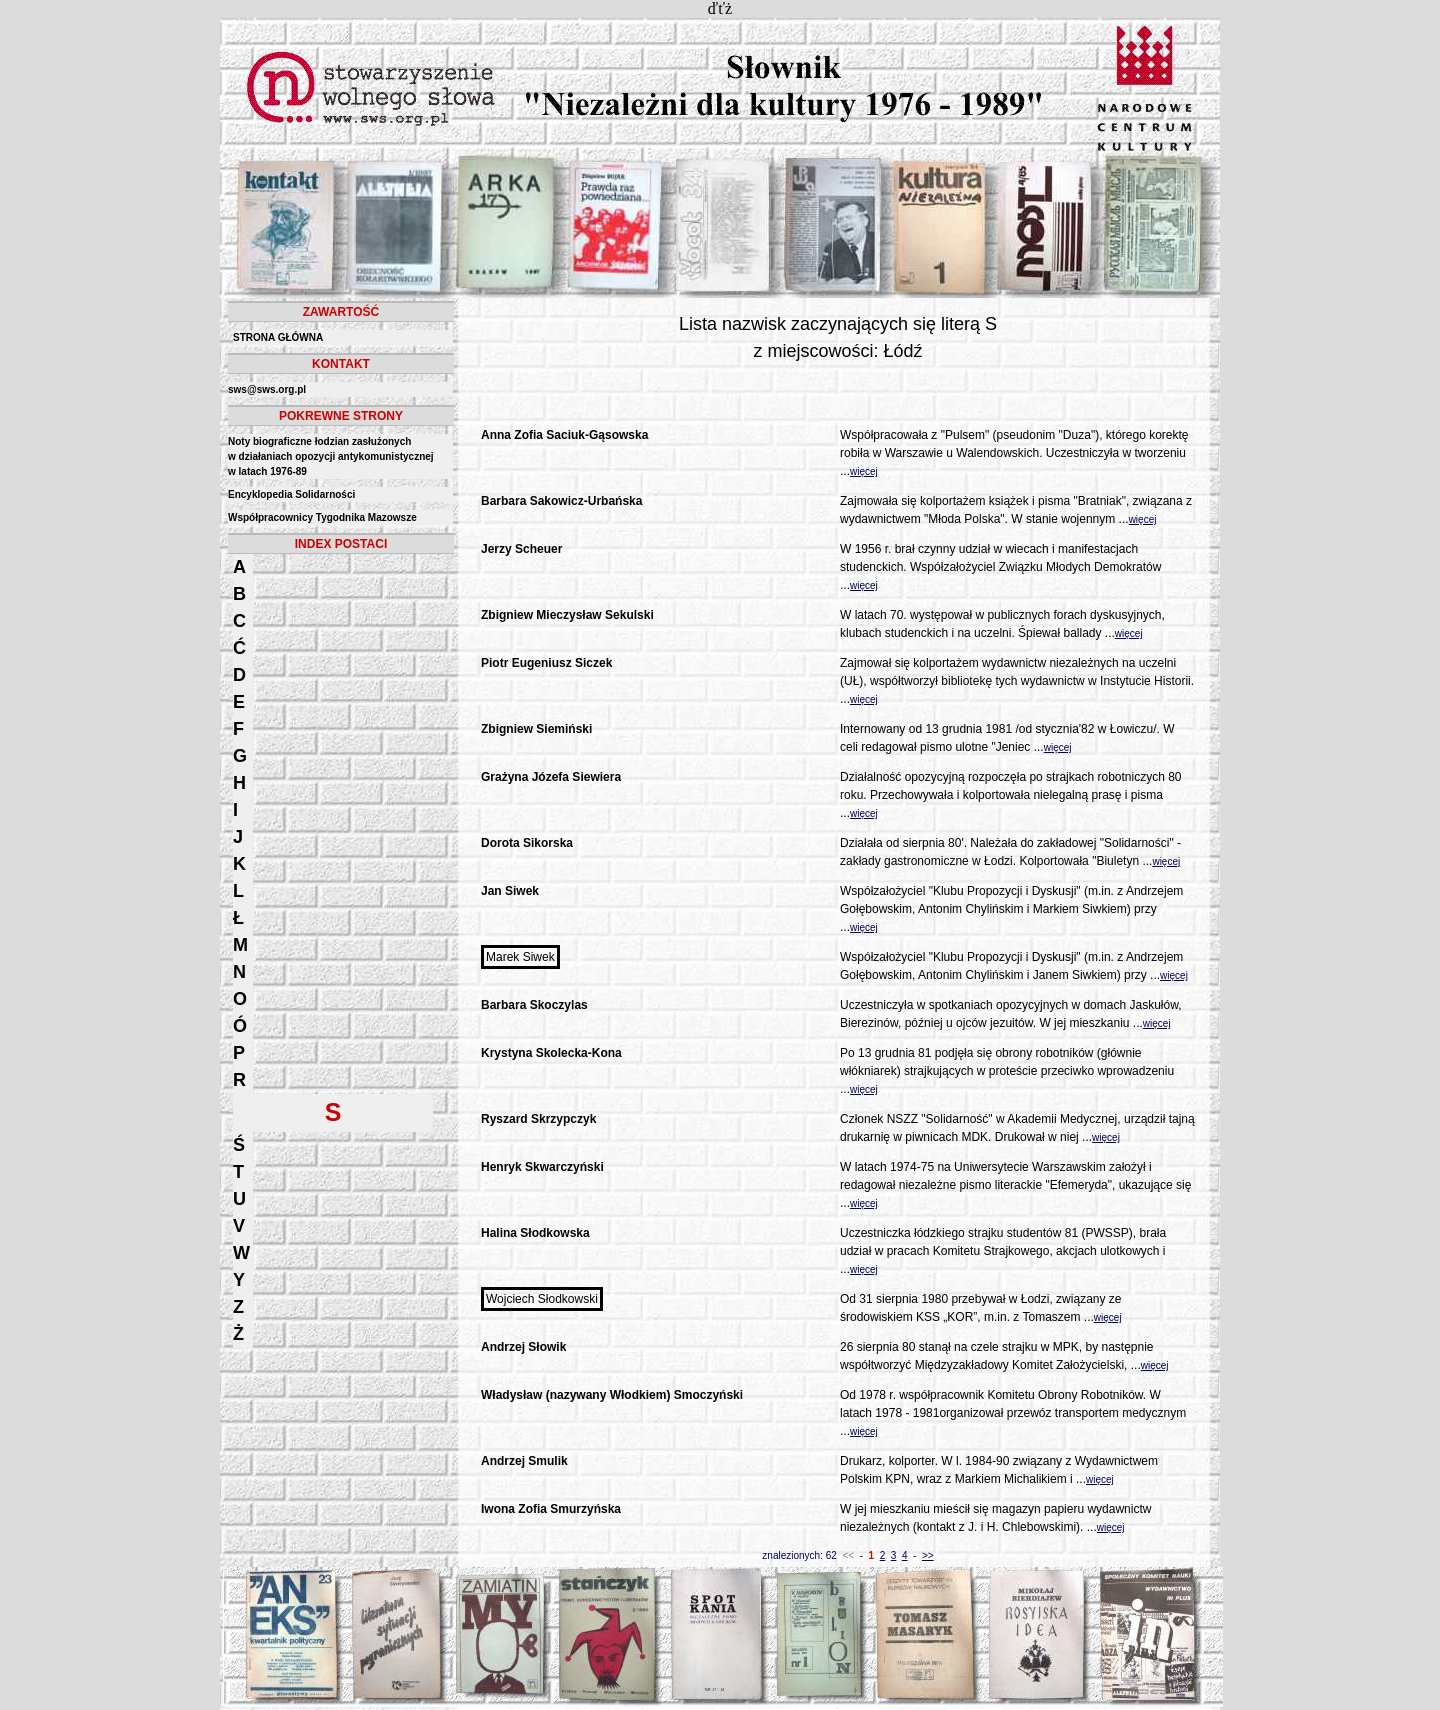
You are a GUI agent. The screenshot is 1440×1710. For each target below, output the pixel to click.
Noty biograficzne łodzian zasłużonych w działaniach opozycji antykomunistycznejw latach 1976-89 (331, 456)
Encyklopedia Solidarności (291, 494)
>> (928, 1555)
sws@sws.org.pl (267, 389)
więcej (864, 471)
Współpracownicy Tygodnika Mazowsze (322, 517)
